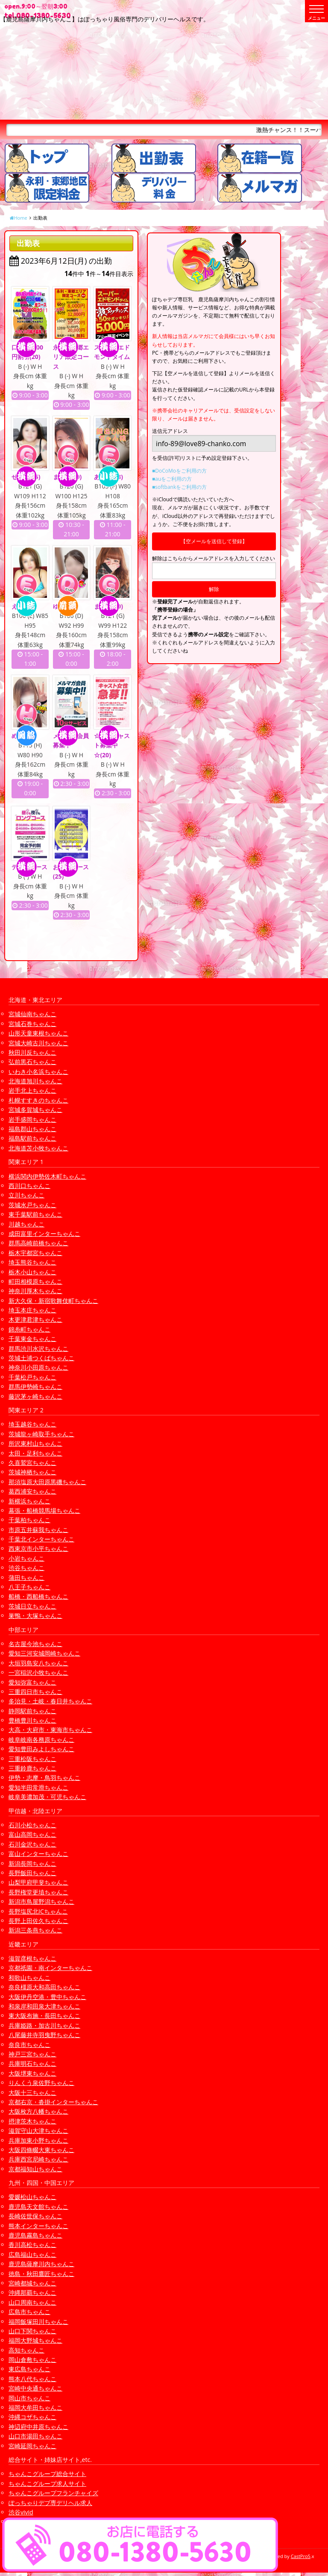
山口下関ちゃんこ (32, 2331)
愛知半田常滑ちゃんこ (38, 1787)
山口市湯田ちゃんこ (35, 2436)
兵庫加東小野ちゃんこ (38, 2140)
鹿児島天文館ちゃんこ (38, 2207)
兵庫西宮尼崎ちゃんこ (38, 2159)
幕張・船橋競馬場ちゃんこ (44, 1510)
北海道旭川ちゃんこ (35, 1081)
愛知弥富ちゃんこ (32, 1682)
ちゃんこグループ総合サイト (47, 2474)
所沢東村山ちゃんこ (35, 1443)
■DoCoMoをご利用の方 (179, 470)
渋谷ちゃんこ (26, 1568)
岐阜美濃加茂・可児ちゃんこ (47, 1797)
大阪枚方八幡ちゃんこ (38, 2111)
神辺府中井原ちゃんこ (38, 2427)
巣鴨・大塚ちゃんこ (35, 1615)
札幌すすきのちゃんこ (38, 1100)
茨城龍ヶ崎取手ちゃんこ (41, 1434)
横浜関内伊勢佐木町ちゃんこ (47, 1176)
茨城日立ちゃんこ (32, 1606)
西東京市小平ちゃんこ (38, 1548)
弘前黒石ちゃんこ (32, 1062)
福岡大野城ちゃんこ (35, 2340)
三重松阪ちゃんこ (32, 1759)
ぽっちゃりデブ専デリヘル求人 (50, 2503)
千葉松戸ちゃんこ (32, 1377)
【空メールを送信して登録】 (214, 541)
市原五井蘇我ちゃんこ (38, 1530)
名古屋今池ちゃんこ (35, 1644)
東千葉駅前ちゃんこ (35, 1214)
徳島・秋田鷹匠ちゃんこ (41, 2274)
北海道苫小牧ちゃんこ (38, 1148)
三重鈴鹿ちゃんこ (32, 1768)
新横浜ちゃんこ (29, 1501)
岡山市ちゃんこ (29, 2398)
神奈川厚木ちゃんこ (35, 1291)
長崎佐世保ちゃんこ (35, 2216)
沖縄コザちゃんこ (32, 2417)
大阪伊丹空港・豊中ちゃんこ (47, 1997)
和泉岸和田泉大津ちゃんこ (44, 2006)
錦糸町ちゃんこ (29, 1329)
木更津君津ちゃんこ (35, 1319)
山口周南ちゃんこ (32, 2302)
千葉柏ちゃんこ (29, 1520)
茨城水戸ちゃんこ (32, 1205)
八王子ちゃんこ (29, 1587)
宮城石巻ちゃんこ (32, 1024)
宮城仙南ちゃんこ (32, 1014)
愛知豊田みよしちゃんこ (41, 1749)
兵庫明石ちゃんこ (32, 2063)
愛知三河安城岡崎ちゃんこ (44, 1653)
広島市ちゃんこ (29, 2312)
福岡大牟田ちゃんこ (35, 2407)
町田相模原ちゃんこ (35, 1281)
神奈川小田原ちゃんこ (38, 1367)
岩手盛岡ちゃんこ (32, 1119)
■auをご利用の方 (172, 478)
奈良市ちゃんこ (29, 2045)
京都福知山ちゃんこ (35, 2169)
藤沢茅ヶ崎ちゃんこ (35, 1396)
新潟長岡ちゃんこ (32, 1863)
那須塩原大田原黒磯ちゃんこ (47, 1482)
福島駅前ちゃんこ (32, 1138)
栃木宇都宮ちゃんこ (35, 1253)
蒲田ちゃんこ (26, 1577)
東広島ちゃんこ (29, 2369)
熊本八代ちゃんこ (32, 2379)
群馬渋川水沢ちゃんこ (38, 1348)
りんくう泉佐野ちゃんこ (41, 2083)
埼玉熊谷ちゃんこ (32, 1262)
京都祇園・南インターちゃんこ (50, 1968)
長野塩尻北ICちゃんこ (38, 1911)
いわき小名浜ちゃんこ (38, 1071)
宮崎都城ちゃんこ (32, 2283)
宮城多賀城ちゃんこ (35, 1110)
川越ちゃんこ (26, 1224)
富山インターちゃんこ (38, 1854)
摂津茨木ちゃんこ (32, 2121)
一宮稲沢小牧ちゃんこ (38, 1672)
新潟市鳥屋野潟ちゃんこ (41, 1901)
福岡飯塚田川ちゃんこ (38, 2321)
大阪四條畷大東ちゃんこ (41, 2150)
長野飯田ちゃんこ (32, 1873)
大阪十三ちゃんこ (32, 2092)
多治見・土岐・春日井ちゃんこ (50, 1701)
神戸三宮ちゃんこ (32, 2054)
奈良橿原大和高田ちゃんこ (44, 1987)
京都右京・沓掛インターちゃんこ (53, 2102)
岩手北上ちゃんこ (32, 1090)
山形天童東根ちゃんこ (38, 1033)
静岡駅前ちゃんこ (32, 1711)
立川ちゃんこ (26, 1195)
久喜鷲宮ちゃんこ (32, 1463)
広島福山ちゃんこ (32, 2254)
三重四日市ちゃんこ (35, 1692)
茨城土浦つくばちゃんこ (41, 1358)
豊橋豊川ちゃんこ (32, 1720)
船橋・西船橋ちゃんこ (38, 1596)
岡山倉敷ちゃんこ (32, 2359)
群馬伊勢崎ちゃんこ (35, 1386)
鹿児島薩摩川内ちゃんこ (41, 2264)
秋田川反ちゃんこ (32, 1052)
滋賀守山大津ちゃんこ (38, 2130)
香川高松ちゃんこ (32, 2245)
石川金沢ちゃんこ (32, 1844)
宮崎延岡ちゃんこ (32, 2446)
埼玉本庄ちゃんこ (32, 1310)
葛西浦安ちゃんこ (32, 1491)
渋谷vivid (21, 2512)
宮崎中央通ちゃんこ (35, 2388)
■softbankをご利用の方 (179, 487)
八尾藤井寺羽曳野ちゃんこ (44, 2035)
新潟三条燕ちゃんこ (35, 1930)
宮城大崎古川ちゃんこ (38, 1043)
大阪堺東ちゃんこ (32, 2073)
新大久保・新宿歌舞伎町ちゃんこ (53, 1301)
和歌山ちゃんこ (29, 1977)
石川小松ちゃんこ (32, 1825)
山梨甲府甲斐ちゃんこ (38, 1882)
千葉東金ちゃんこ (32, 1339)
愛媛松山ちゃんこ (32, 2197)
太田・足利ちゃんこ (35, 1453)
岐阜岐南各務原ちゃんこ (41, 1739)
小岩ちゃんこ (26, 1558)
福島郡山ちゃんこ (32, 1129)
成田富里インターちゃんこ (44, 1233)
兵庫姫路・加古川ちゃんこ (44, 2025)
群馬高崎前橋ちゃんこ (38, 1243)
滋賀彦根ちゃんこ (32, 1958)
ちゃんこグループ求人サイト (47, 2483)
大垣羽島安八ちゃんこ (38, 1663)
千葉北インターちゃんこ (41, 1539)
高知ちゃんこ (26, 2350)
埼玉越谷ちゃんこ (32, 1424)
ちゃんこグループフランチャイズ (53, 2493)
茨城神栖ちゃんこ (32, 1472)
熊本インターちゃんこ (38, 2226)
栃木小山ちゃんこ (32, 1272)
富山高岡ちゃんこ (32, 1834)
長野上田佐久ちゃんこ (38, 1921)
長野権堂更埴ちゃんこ (38, 1892)
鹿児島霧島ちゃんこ (35, 2235)
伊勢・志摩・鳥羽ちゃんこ (44, 1777)
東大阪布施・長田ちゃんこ (44, 2015)
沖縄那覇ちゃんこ (32, 2292)
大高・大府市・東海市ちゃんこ (50, 1730)
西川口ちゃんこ (29, 1186)
